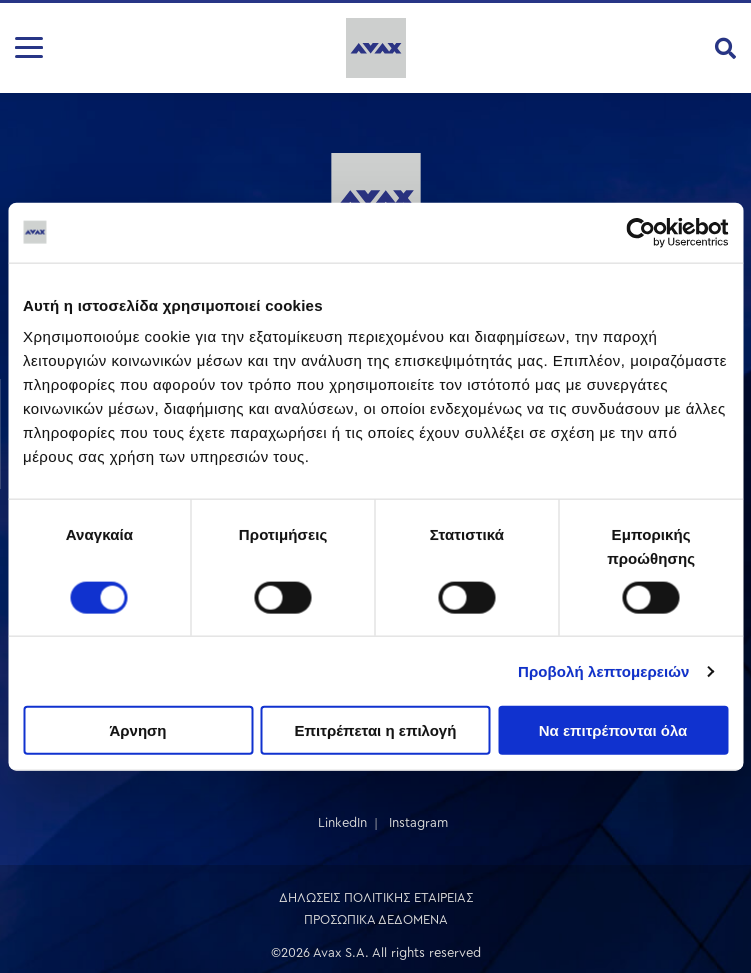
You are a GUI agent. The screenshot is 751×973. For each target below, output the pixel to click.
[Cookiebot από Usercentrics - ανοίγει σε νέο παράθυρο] (640, 232)
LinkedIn (342, 822)
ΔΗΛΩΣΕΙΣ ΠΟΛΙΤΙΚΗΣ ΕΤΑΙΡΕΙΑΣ (376, 897)
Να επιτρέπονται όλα (613, 730)
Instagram (418, 822)
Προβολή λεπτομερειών (604, 670)
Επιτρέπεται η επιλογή (376, 730)
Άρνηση (137, 730)
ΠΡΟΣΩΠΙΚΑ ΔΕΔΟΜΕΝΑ (376, 919)
